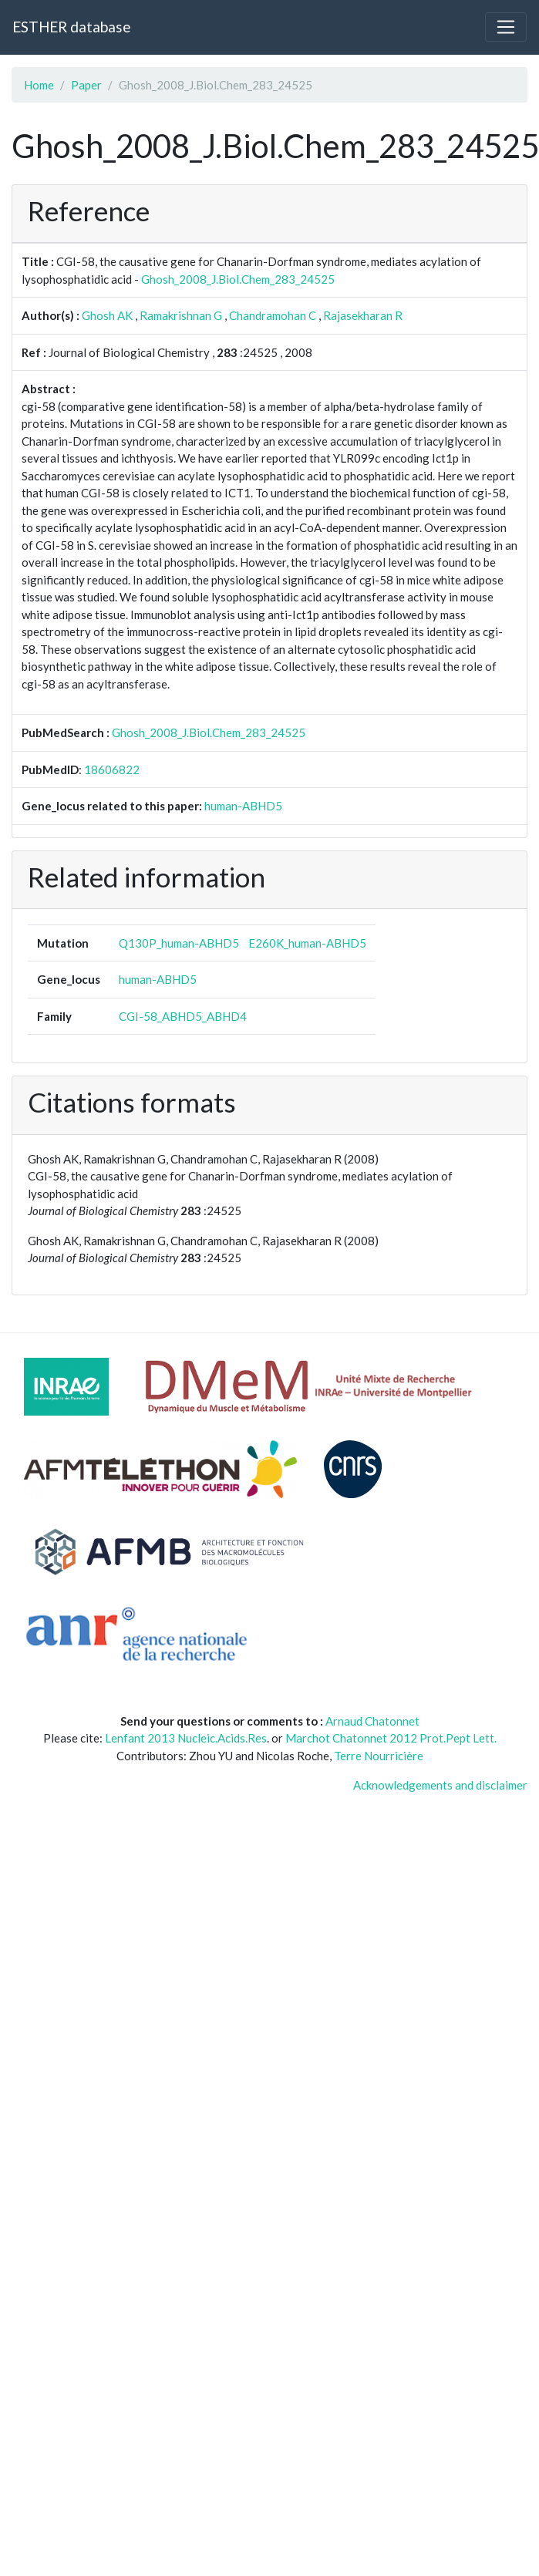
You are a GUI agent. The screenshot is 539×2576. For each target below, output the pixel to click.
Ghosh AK (107, 315)
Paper (86, 85)
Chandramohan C (272, 315)
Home (39, 85)
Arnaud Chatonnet (372, 1721)
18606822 (112, 769)
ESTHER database (71, 26)
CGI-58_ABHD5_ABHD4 (183, 1016)
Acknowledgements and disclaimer (440, 1785)
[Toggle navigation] (506, 27)
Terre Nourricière (378, 1756)
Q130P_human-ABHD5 (179, 943)
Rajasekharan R (363, 315)
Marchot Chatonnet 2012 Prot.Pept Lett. (391, 1738)
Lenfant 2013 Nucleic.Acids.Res (186, 1738)
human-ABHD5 (243, 806)
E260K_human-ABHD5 (307, 943)
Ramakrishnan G (181, 315)
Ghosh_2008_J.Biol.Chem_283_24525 (238, 279)
